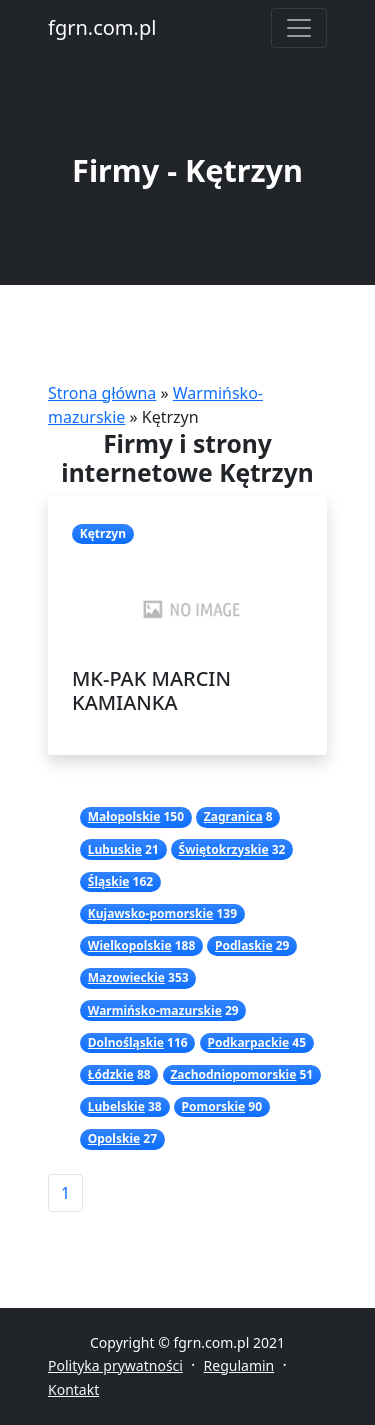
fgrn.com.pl (102, 27)
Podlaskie (244, 945)
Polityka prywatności (115, 1365)
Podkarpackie (248, 1042)
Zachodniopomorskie (233, 1074)
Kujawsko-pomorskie (150, 913)
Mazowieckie (126, 977)
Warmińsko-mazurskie (155, 1010)
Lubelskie (116, 1106)
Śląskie (109, 881)
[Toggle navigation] (299, 28)
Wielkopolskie (130, 945)
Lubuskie (115, 849)
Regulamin (239, 1365)
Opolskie (114, 1138)
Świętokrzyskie (224, 849)
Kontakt (73, 1389)
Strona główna (102, 393)
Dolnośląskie (126, 1042)
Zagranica (233, 816)
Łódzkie (111, 1074)
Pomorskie (213, 1106)
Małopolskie (124, 816)
